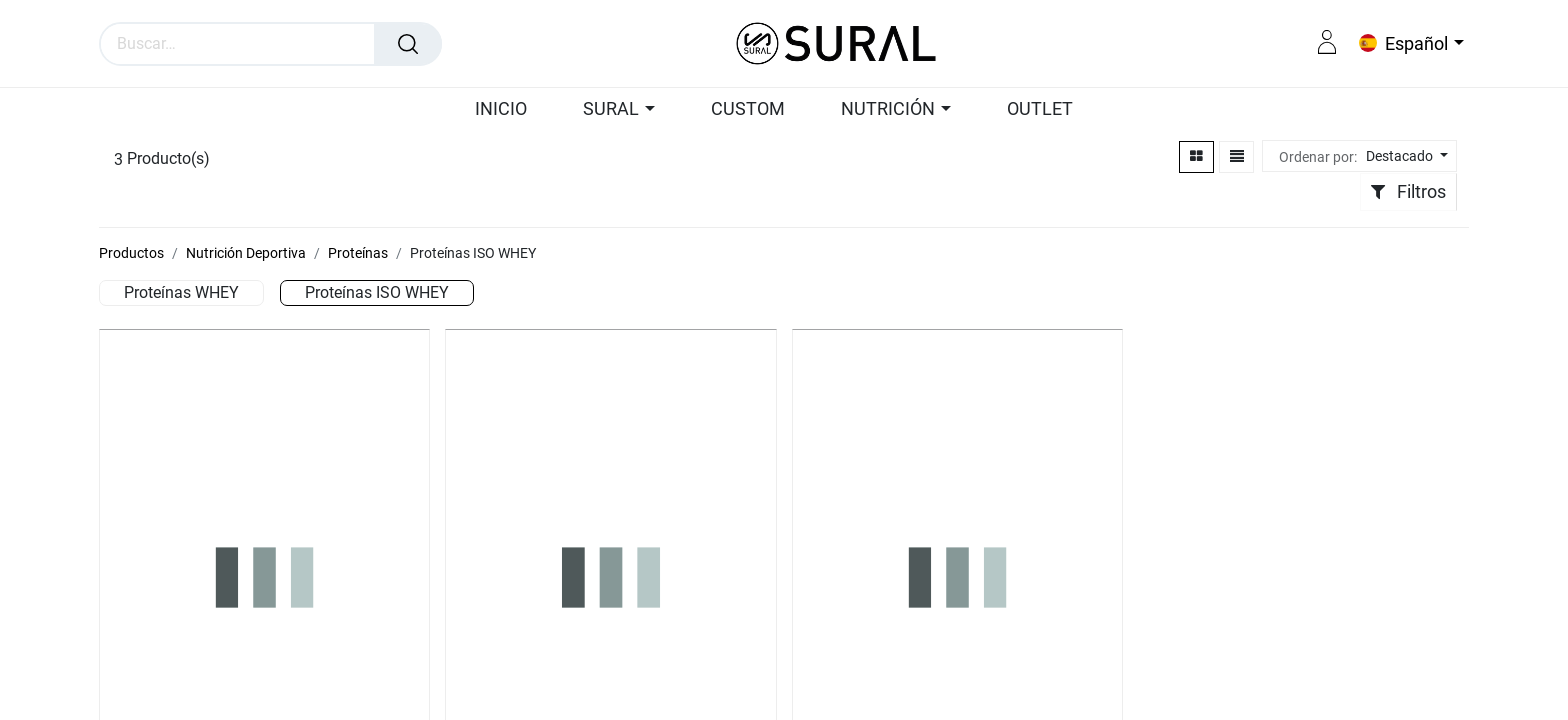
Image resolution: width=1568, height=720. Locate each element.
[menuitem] (510, 110)
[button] (1404, 156)
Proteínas (358, 253)
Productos (131, 253)
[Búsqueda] (408, 44)
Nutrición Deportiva (246, 253)
